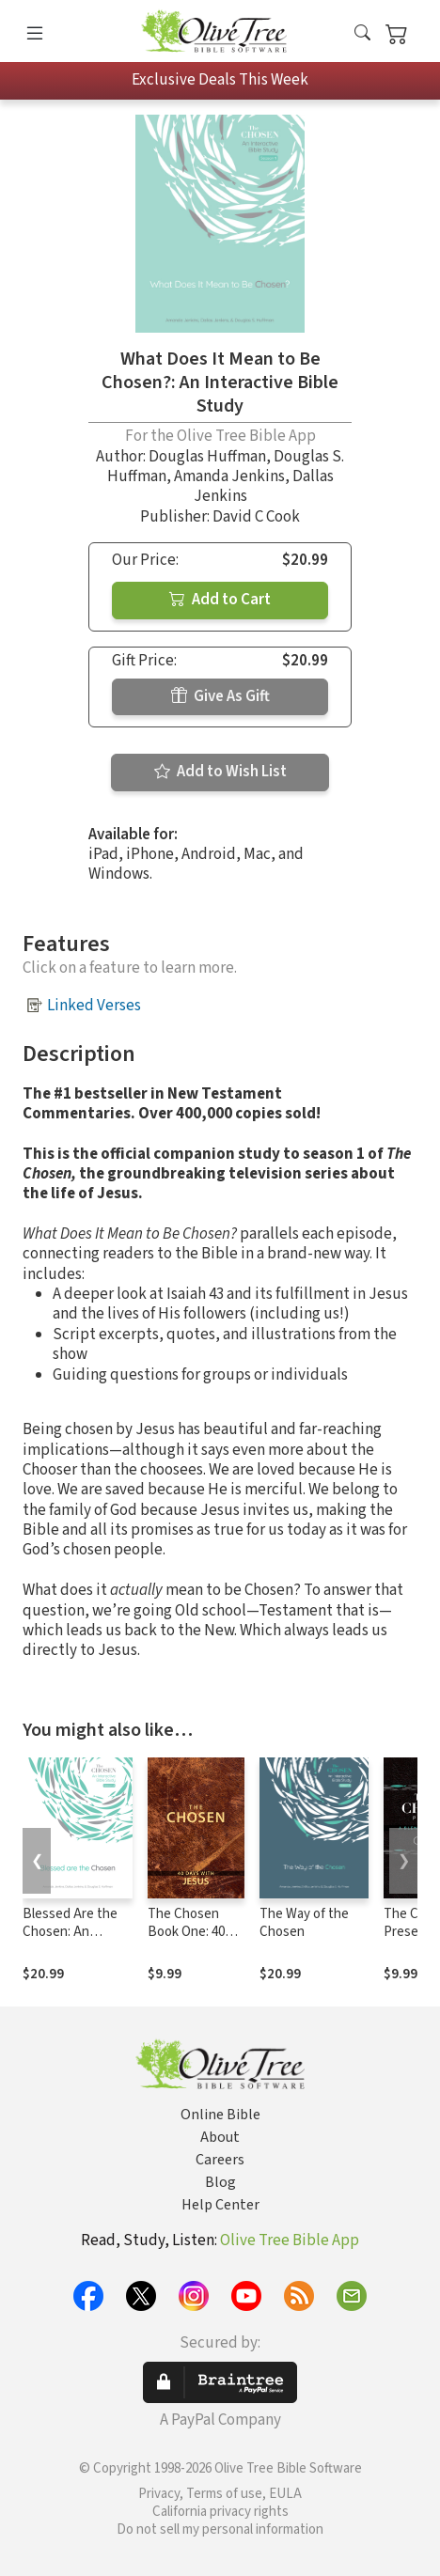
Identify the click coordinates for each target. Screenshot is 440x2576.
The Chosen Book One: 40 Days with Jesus (196, 1931)
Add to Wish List (220, 771)
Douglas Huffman (207, 456)
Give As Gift (220, 696)
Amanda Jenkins (229, 476)
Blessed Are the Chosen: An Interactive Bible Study (71, 1940)
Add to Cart (220, 599)
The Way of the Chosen (304, 1923)
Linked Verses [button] (94, 1005)
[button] (362, 34)
